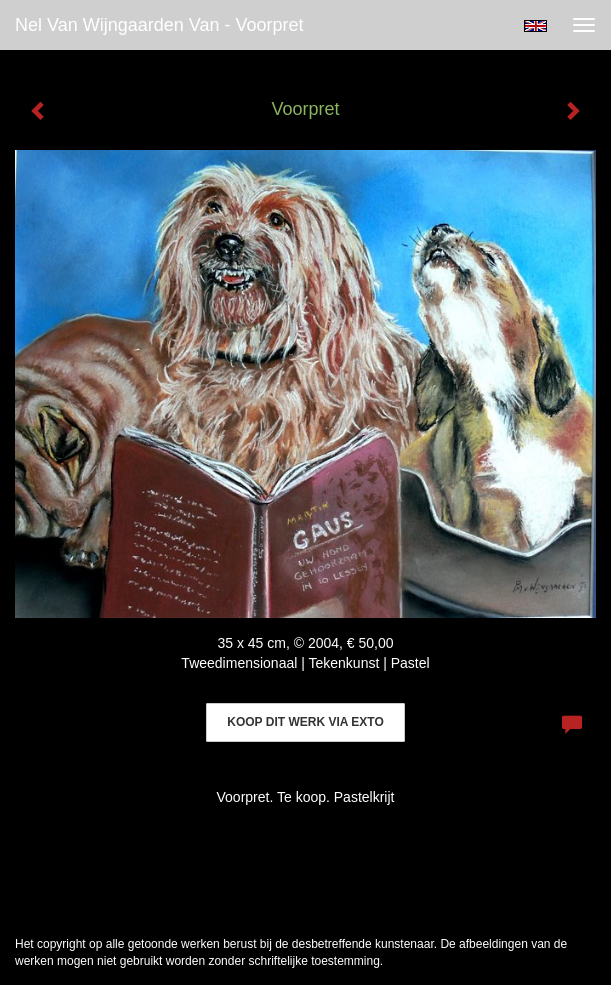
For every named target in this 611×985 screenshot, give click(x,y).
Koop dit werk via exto (305, 722)
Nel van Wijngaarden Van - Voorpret (159, 25)
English (535, 26)
